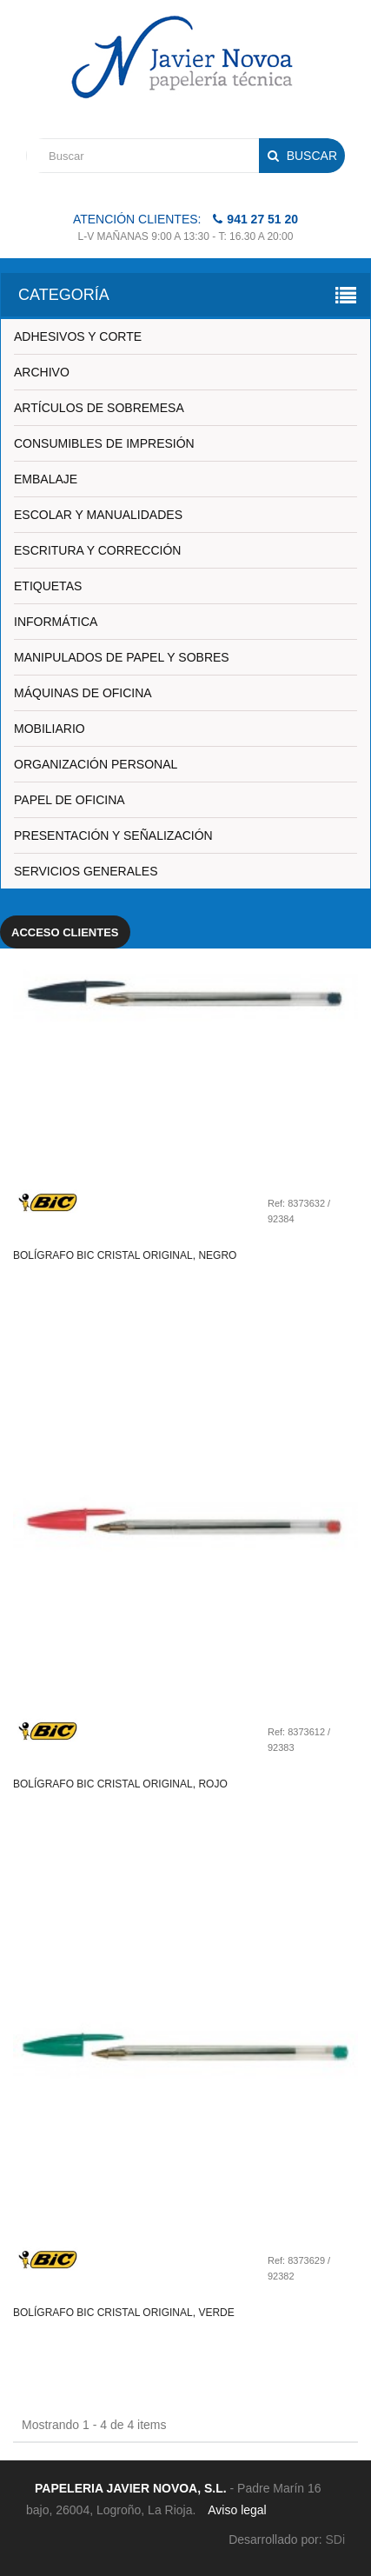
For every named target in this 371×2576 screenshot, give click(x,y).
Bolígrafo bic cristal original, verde (124, 2312)
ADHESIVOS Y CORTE (78, 336)
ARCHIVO (42, 372)
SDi (335, 2539)
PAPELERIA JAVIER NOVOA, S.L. (131, 2488)
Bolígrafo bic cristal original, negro (124, 1255)
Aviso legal (237, 2510)
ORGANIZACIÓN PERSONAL (95, 764)
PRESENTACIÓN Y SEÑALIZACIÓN (113, 835)
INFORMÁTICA (55, 622)
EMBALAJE (45, 479)
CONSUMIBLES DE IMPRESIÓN (104, 443)
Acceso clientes (65, 932)
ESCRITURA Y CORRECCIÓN (97, 550)
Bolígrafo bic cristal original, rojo (120, 1784)
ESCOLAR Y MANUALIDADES (98, 515)
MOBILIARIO (49, 729)
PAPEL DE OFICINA (69, 800)
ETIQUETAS (48, 586)
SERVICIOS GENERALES (85, 871)
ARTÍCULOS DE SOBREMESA (99, 408)
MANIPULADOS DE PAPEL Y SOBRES (121, 657)
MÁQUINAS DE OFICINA (83, 693)
